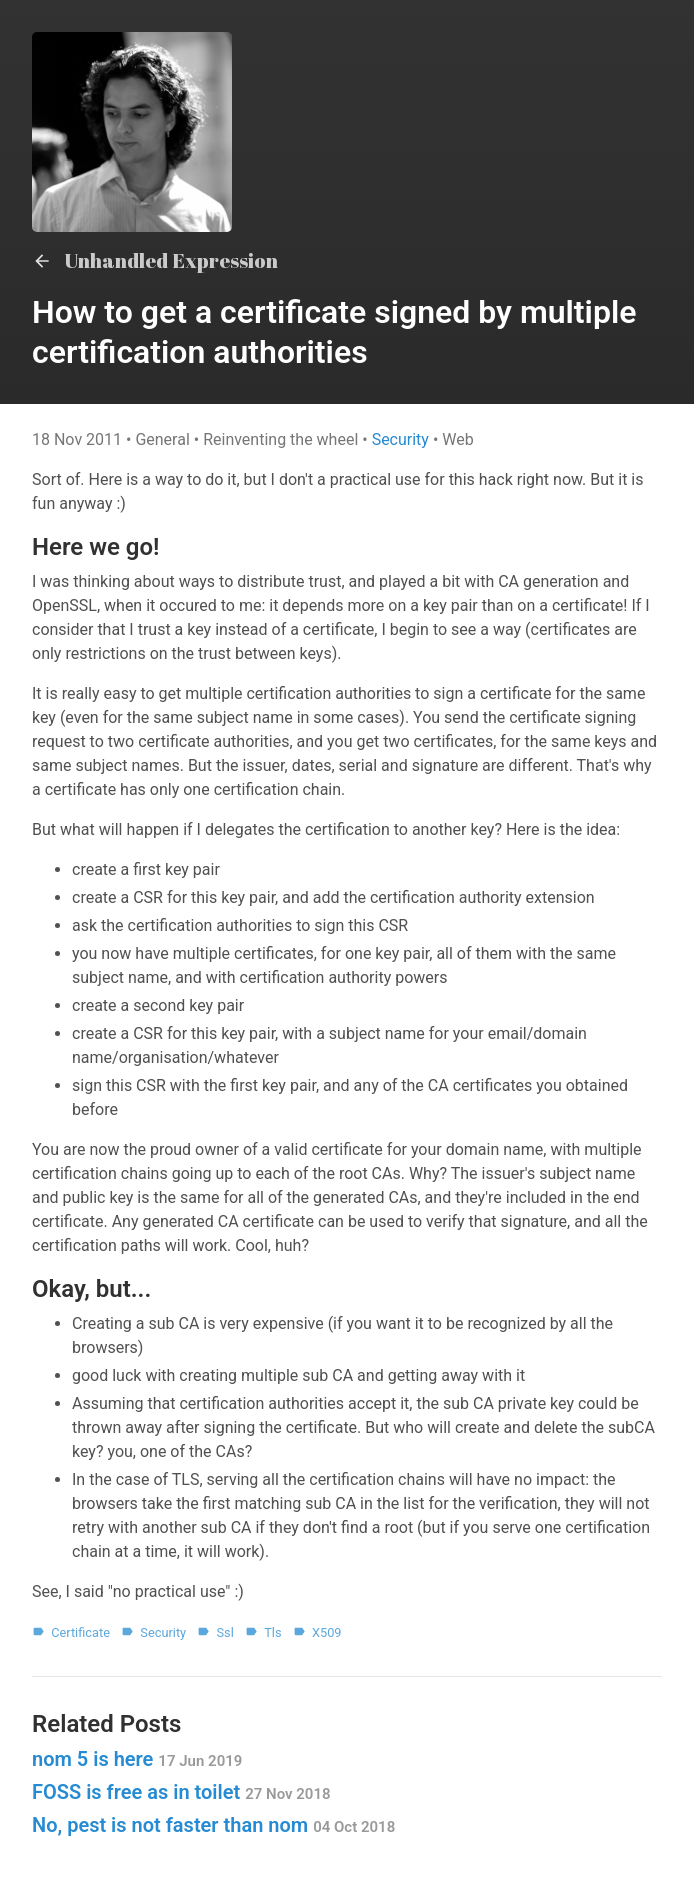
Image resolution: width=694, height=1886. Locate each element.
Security (402, 439)
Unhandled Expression (155, 260)
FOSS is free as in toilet (181, 1792)
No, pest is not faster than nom (213, 1825)
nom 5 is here (137, 1759)
